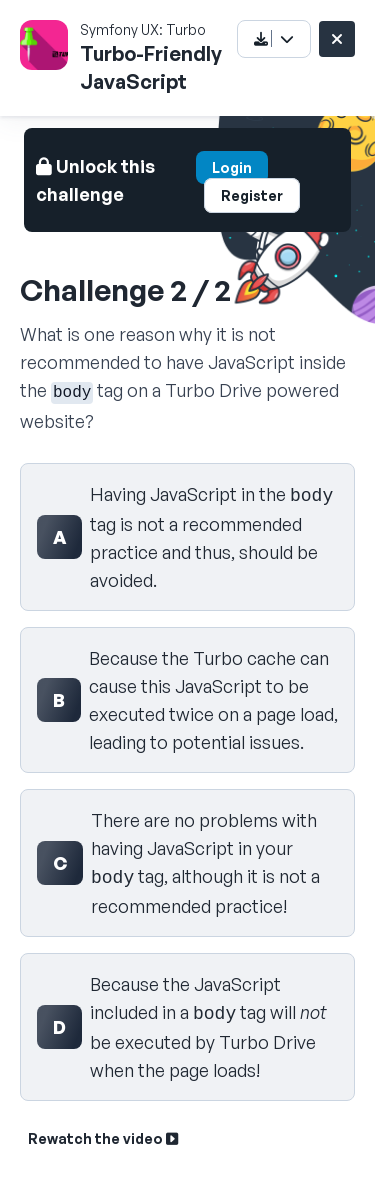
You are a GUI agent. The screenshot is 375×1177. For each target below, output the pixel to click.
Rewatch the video (103, 1138)
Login (232, 167)
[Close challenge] (337, 39)
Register (252, 195)
